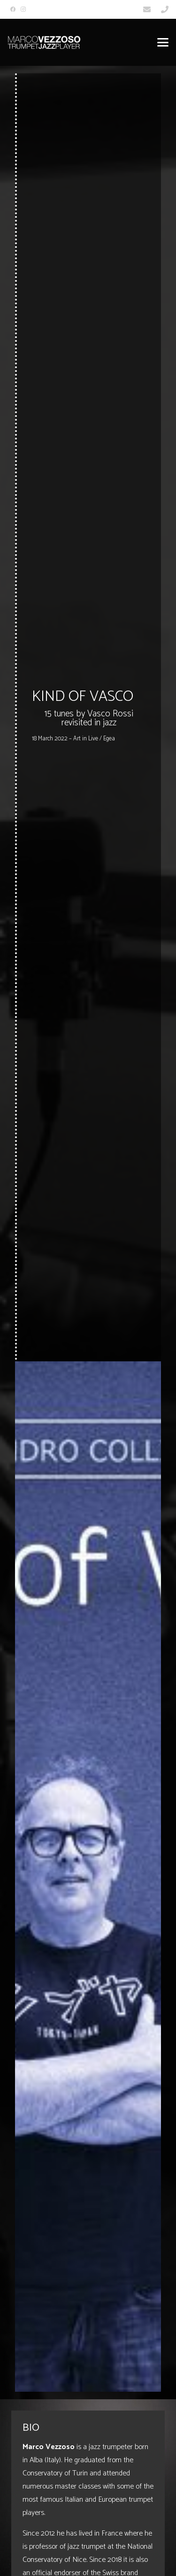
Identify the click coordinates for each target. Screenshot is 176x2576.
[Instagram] (23, 9)
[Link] (147, 9)
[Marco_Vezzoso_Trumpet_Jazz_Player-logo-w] (44, 42)
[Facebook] (13, 9)
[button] (163, 42)
